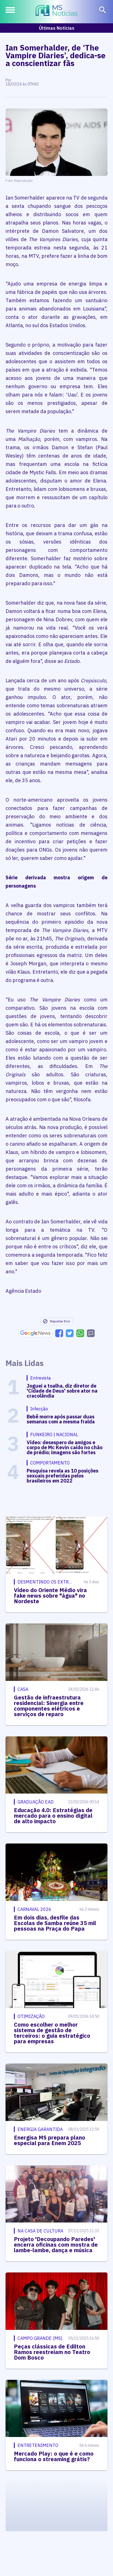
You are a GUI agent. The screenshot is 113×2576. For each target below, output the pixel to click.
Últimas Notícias (56, 28)
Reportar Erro (56, 1321)
